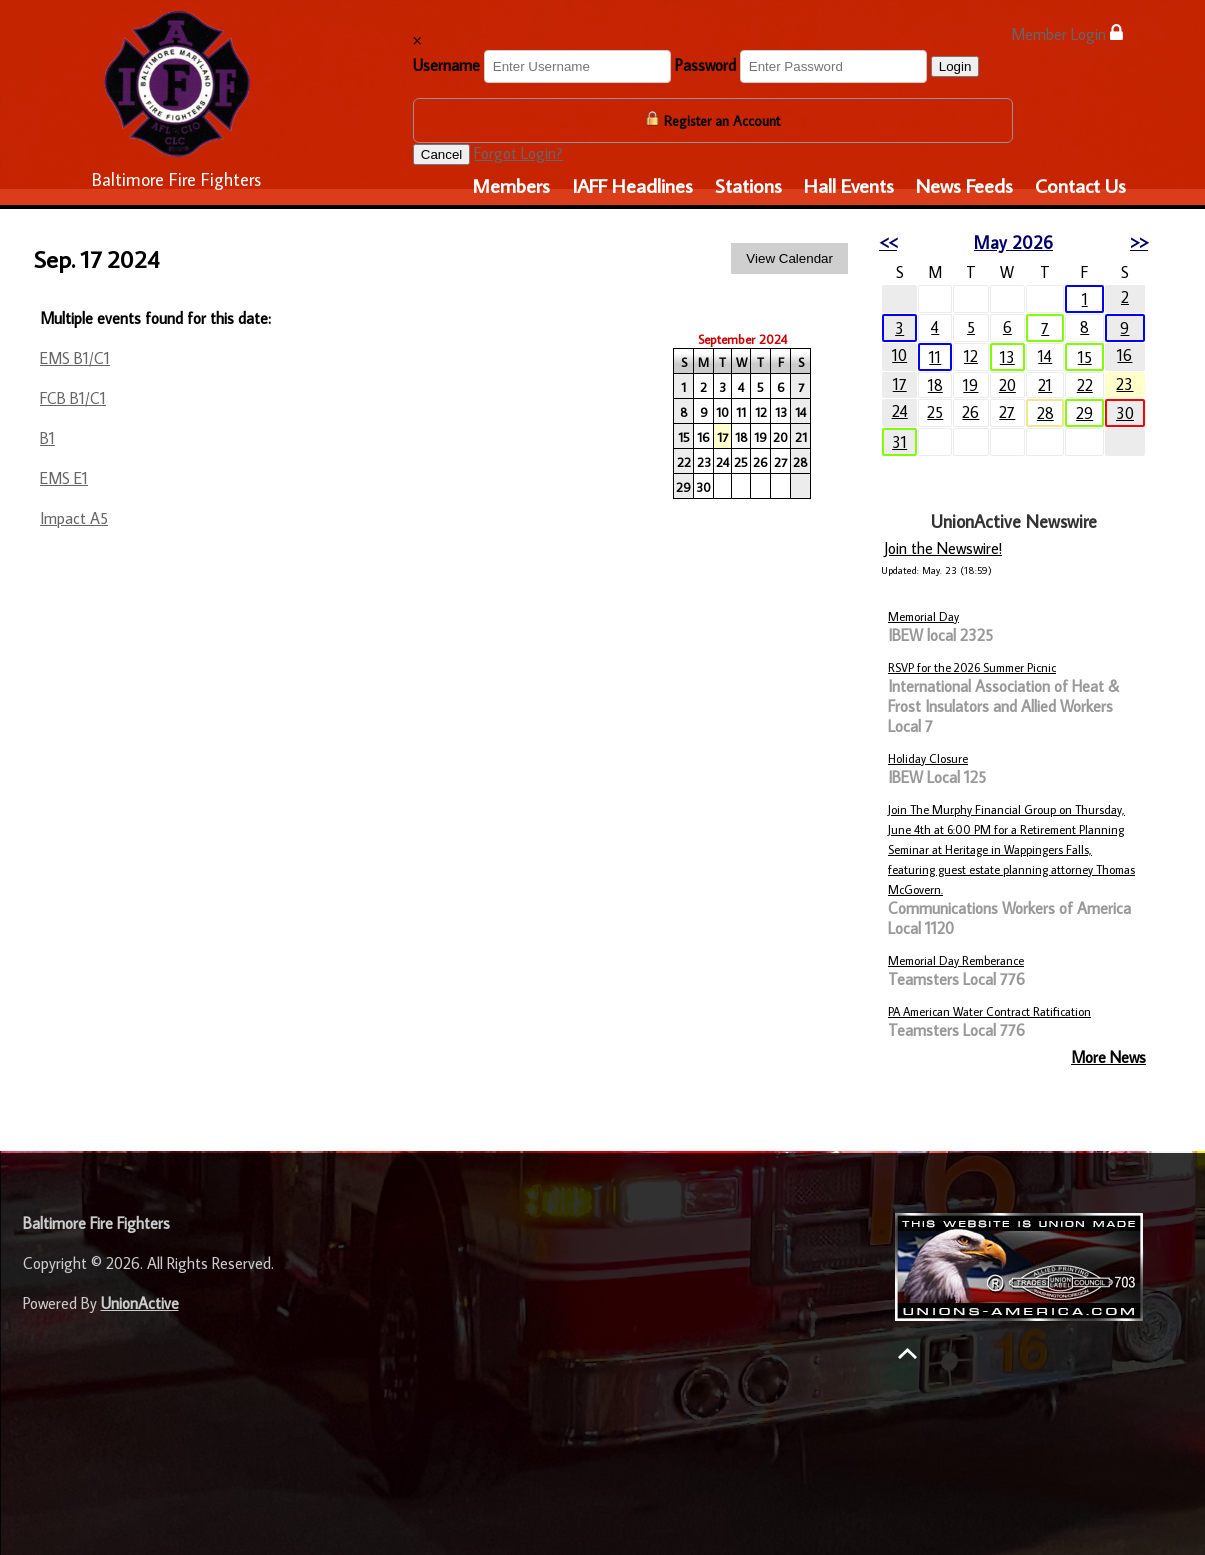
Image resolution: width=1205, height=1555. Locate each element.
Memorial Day (923, 616)
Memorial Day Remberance (956, 960)
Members (511, 185)
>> (1139, 242)
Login (955, 66)
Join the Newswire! (943, 548)
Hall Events (849, 185)
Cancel (442, 154)
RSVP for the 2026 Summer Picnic (972, 667)
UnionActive (140, 1303)
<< (888, 242)
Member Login (1067, 33)
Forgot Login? (518, 153)
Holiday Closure (928, 758)
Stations (748, 185)
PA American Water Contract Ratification (989, 1011)
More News (1108, 1057)
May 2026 (1013, 242)
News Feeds (964, 185)
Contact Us (1080, 185)
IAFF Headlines (632, 185)
